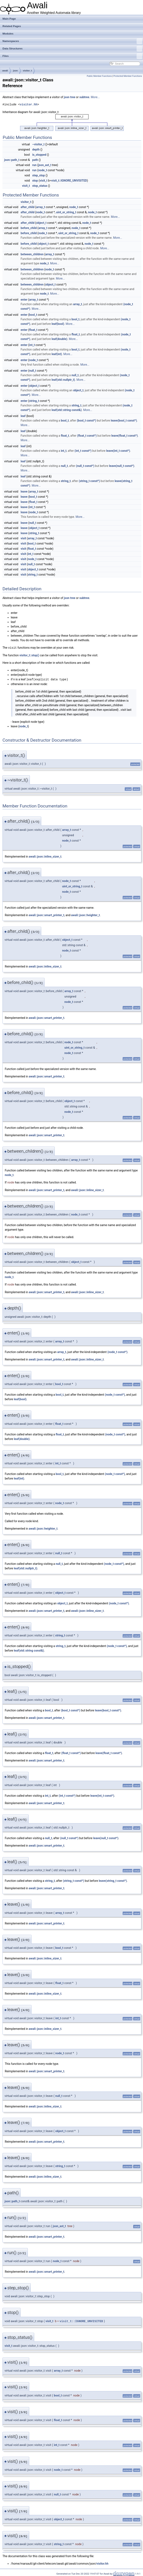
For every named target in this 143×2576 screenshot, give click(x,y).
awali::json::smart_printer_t (46, 914)
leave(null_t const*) (121, 465)
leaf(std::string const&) (67, 410)
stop (35, 180)
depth (36, 149)
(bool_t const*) (86, 420)
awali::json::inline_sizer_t (45, 856)
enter (24, 299)
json (15, 70)
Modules (7, 33)
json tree (69, 97)
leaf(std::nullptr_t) (63, 379)
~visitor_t (38, 144)
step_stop (38, 175)
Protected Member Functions (127, 76)
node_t (42, 170)
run (34, 165)
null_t (32, 370)
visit (23, 538)
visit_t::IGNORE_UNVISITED (69, 180)
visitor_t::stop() (29, 655)
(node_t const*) (117, 1351)
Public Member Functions (99, 76)
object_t (41, 222)
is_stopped (39, 154)
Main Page (9, 18)
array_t (40, 207)
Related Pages (11, 26)
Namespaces (72, 41)
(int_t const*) (83, 450)
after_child (28, 207)
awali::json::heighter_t (85, 914)
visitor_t (27, 70)
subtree (84, 97)
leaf (23, 416)
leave (24, 491)
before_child (29, 228)
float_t (33, 329)
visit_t (43, 180)
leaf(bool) (58, 323)
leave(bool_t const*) (124, 420)
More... (95, 97)
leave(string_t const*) (113, 1879)
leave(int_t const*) (118, 450)
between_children (32, 254)
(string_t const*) (89, 481)
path (35, 159)
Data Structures (72, 49)
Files (72, 56)
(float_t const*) (87, 435)
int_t (32, 345)
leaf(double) (59, 339)
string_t (34, 400)
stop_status (39, 185)
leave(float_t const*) (124, 435)
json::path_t (11, 159)
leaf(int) (57, 354)
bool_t (33, 314)
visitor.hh (28, 104)
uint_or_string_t (66, 212)
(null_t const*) (85, 465)
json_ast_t (44, 165)
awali (5, 70)
